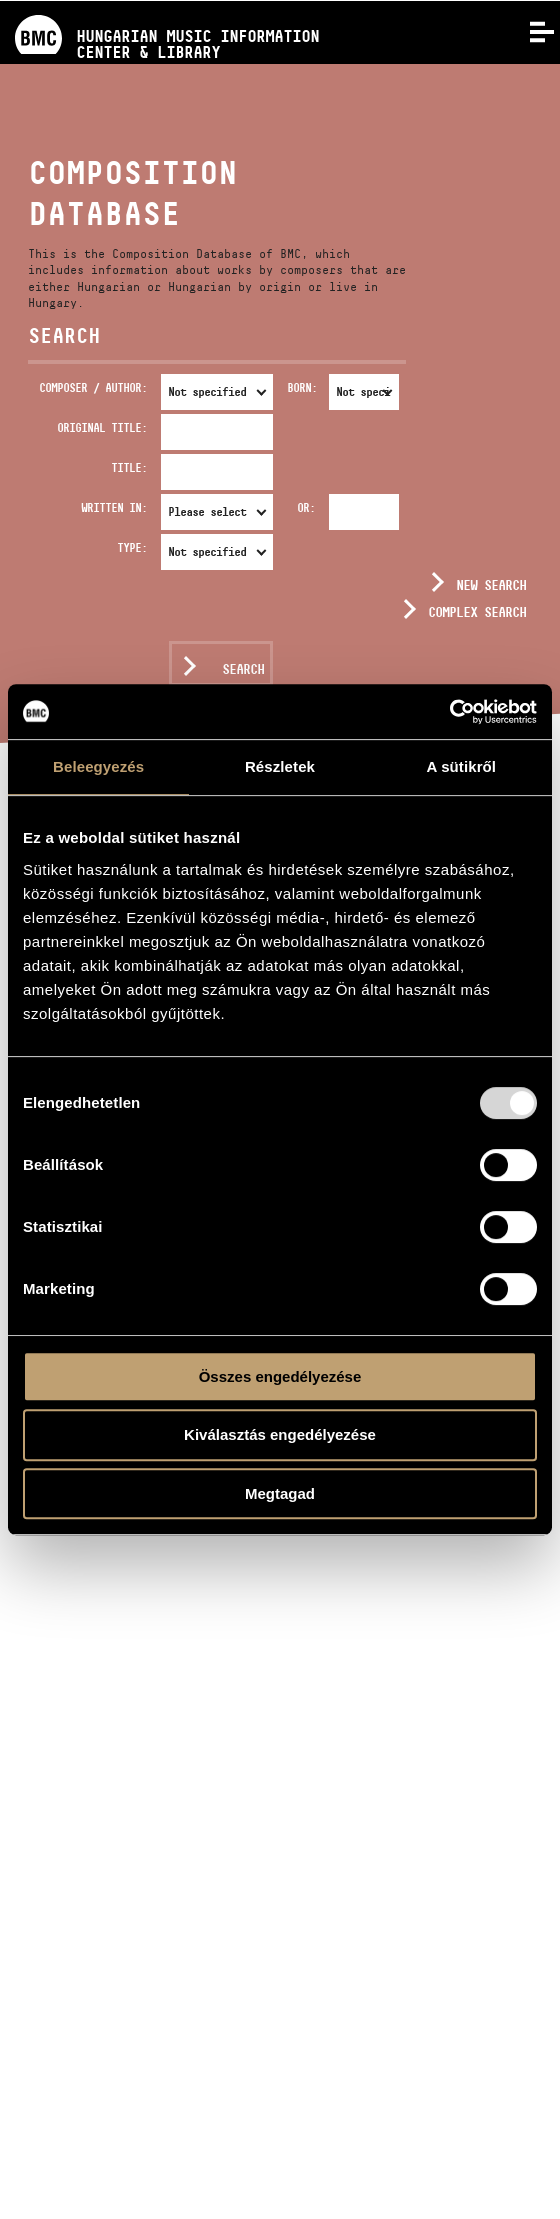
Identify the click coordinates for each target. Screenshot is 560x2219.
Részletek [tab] (280, 766)
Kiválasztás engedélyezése (280, 1434)
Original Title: (102, 427)
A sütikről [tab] (462, 766)
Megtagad (280, 1493)
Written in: (114, 507)
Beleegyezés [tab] (98, 766)
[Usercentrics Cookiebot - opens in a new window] (449, 712)
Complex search (477, 612)
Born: (302, 387)
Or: (306, 507)
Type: (132, 547)
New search (491, 585)
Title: (129, 467)
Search (243, 669)
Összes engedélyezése (280, 1376)
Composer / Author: (93, 387)
